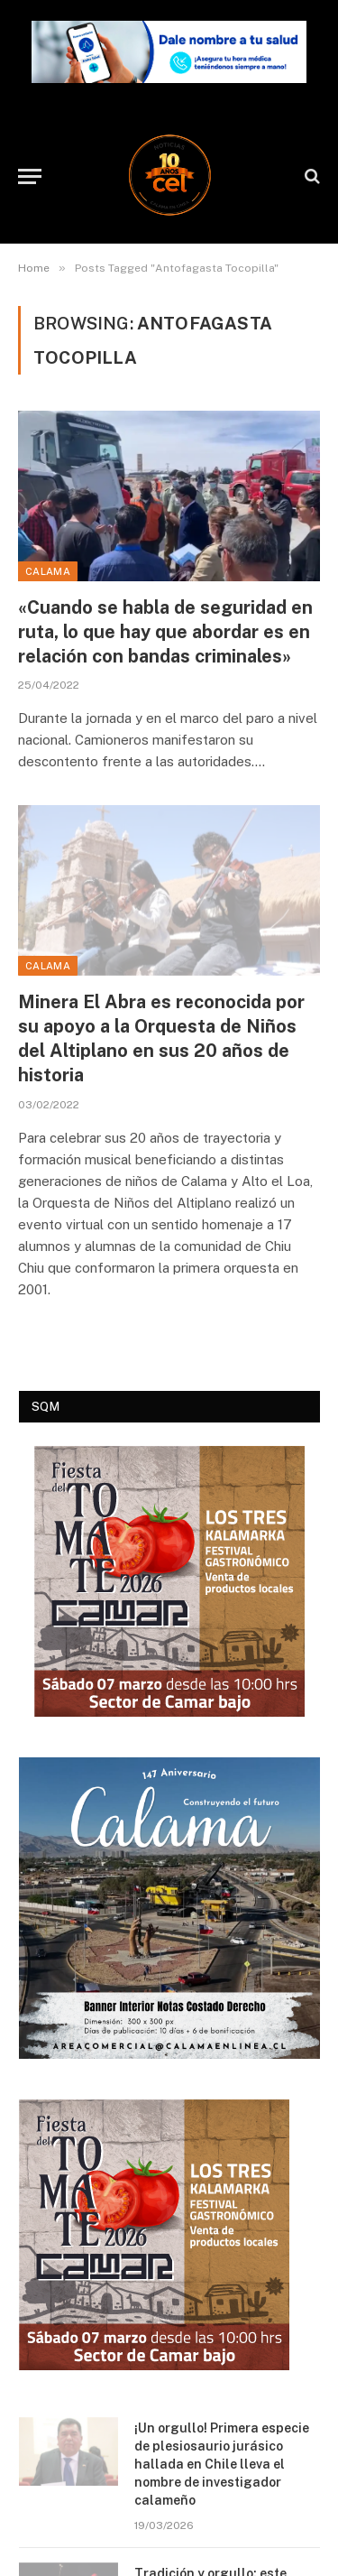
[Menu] (29, 176)
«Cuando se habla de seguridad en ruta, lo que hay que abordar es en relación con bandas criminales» (165, 632)
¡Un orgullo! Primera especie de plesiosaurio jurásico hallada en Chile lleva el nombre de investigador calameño (221, 2464)
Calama (47, 571)
